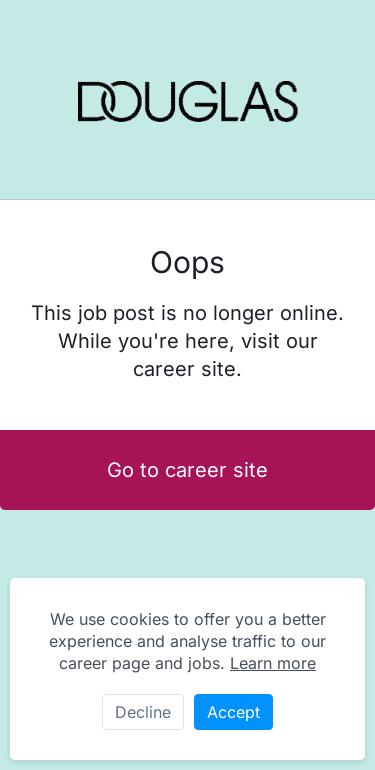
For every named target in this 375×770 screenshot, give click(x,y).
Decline (143, 712)
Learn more (273, 663)
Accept (233, 712)
